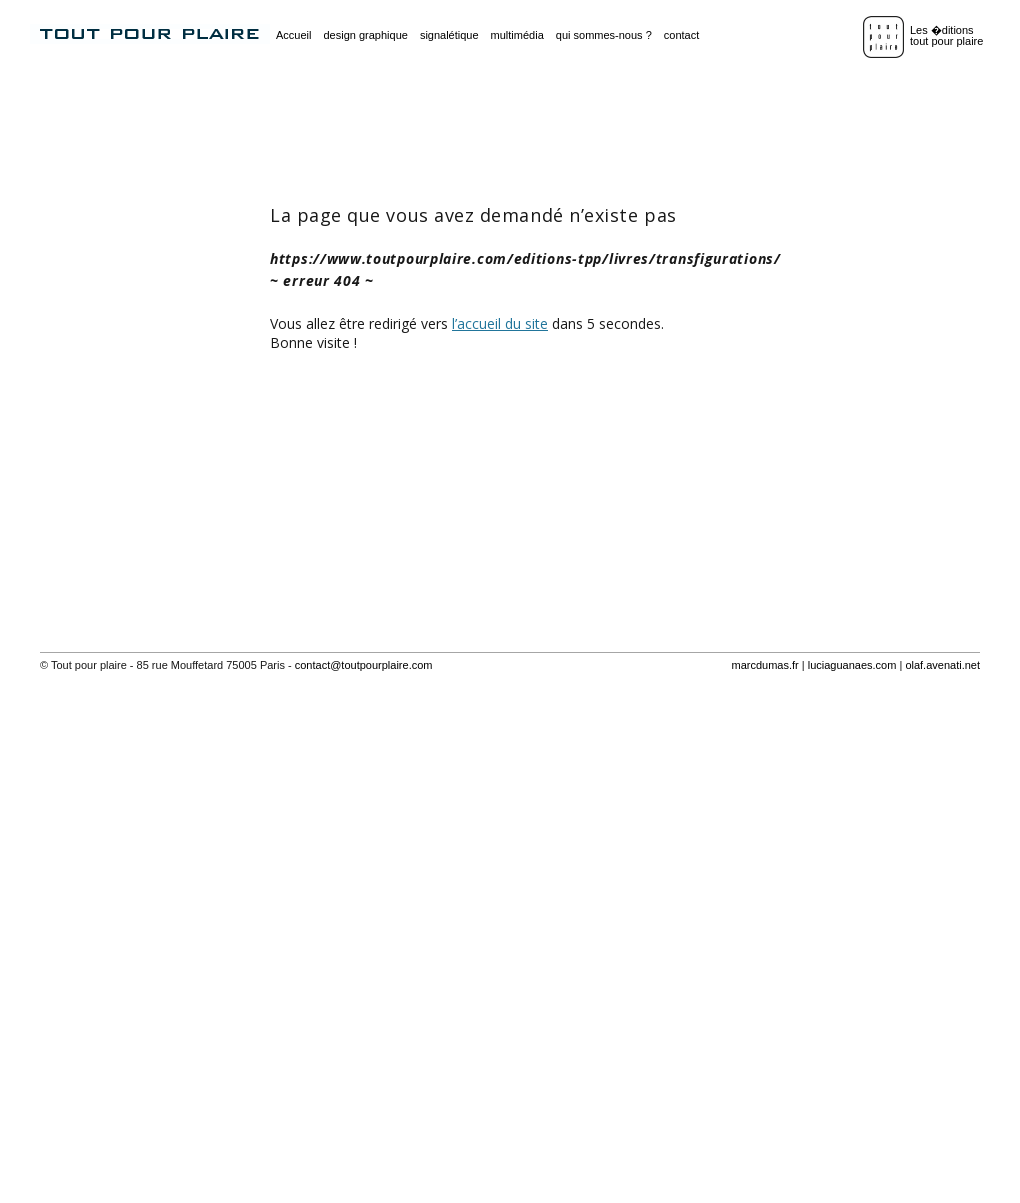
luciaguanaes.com (852, 665)
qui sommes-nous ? (604, 35)
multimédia (517, 35)
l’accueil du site (500, 323)
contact (681, 35)
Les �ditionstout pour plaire (946, 35)
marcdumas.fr (764, 665)
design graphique (365, 35)
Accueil (293, 35)
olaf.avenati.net (942, 665)
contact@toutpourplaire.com (364, 665)
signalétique (449, 35)
